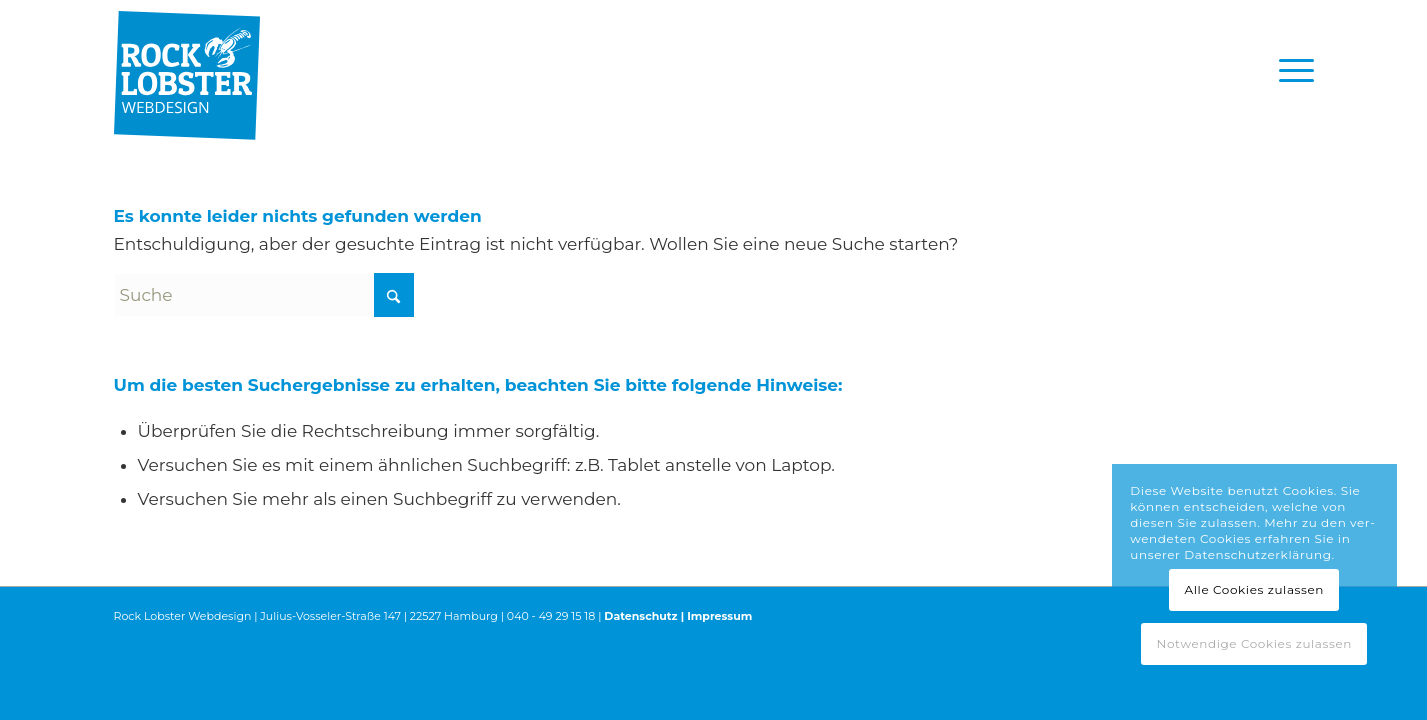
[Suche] (264, 295)
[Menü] (1290, 70)
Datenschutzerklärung (1257, 554)
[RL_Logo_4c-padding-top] (187, 70)
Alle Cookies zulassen (1255, 589)
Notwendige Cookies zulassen (1254, 643)
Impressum (719, 616)
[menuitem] (1290, 70)
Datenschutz (640, 616)
